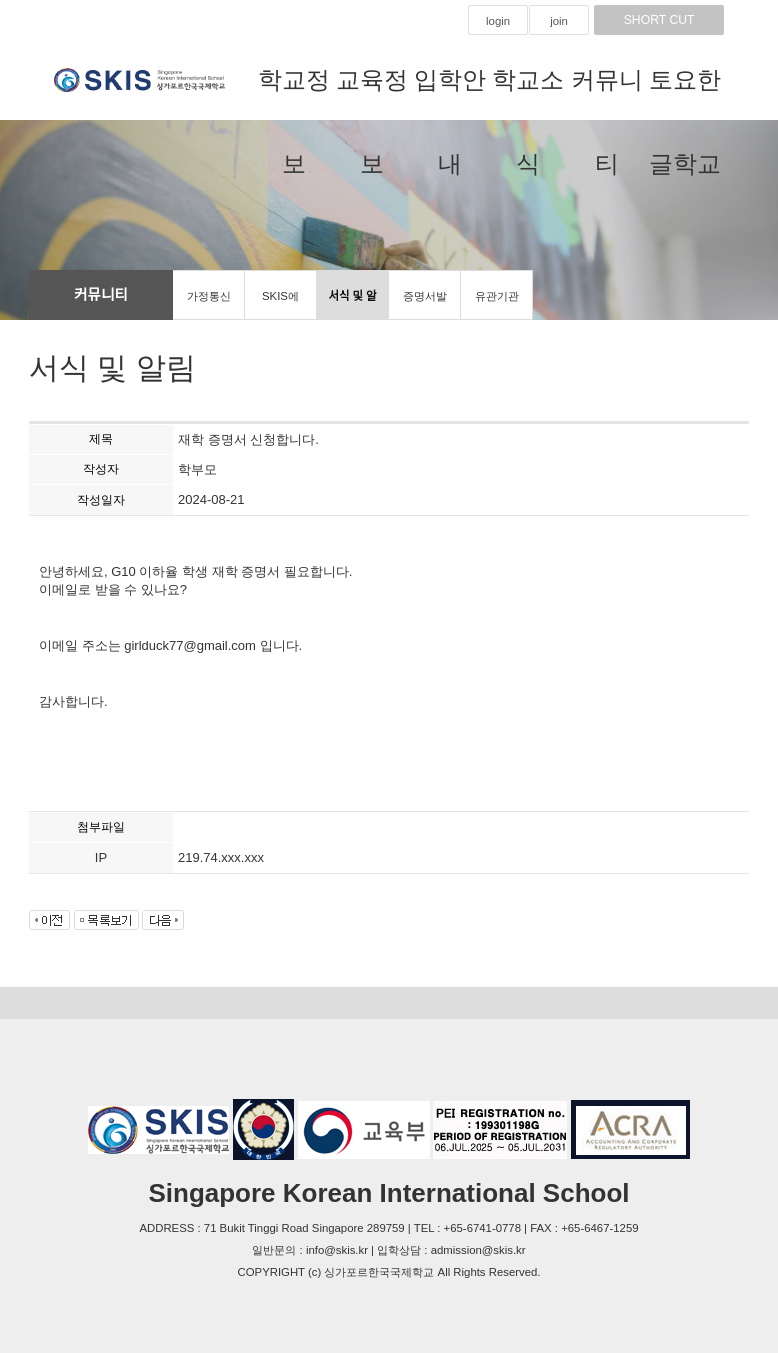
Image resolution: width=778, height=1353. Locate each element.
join (559, 21)
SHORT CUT (659, 20)
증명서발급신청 (425, 305)
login (498, 21)
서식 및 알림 (352, 305)
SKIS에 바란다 (280, 305)
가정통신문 (209, 305)
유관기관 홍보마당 (497, 305)
